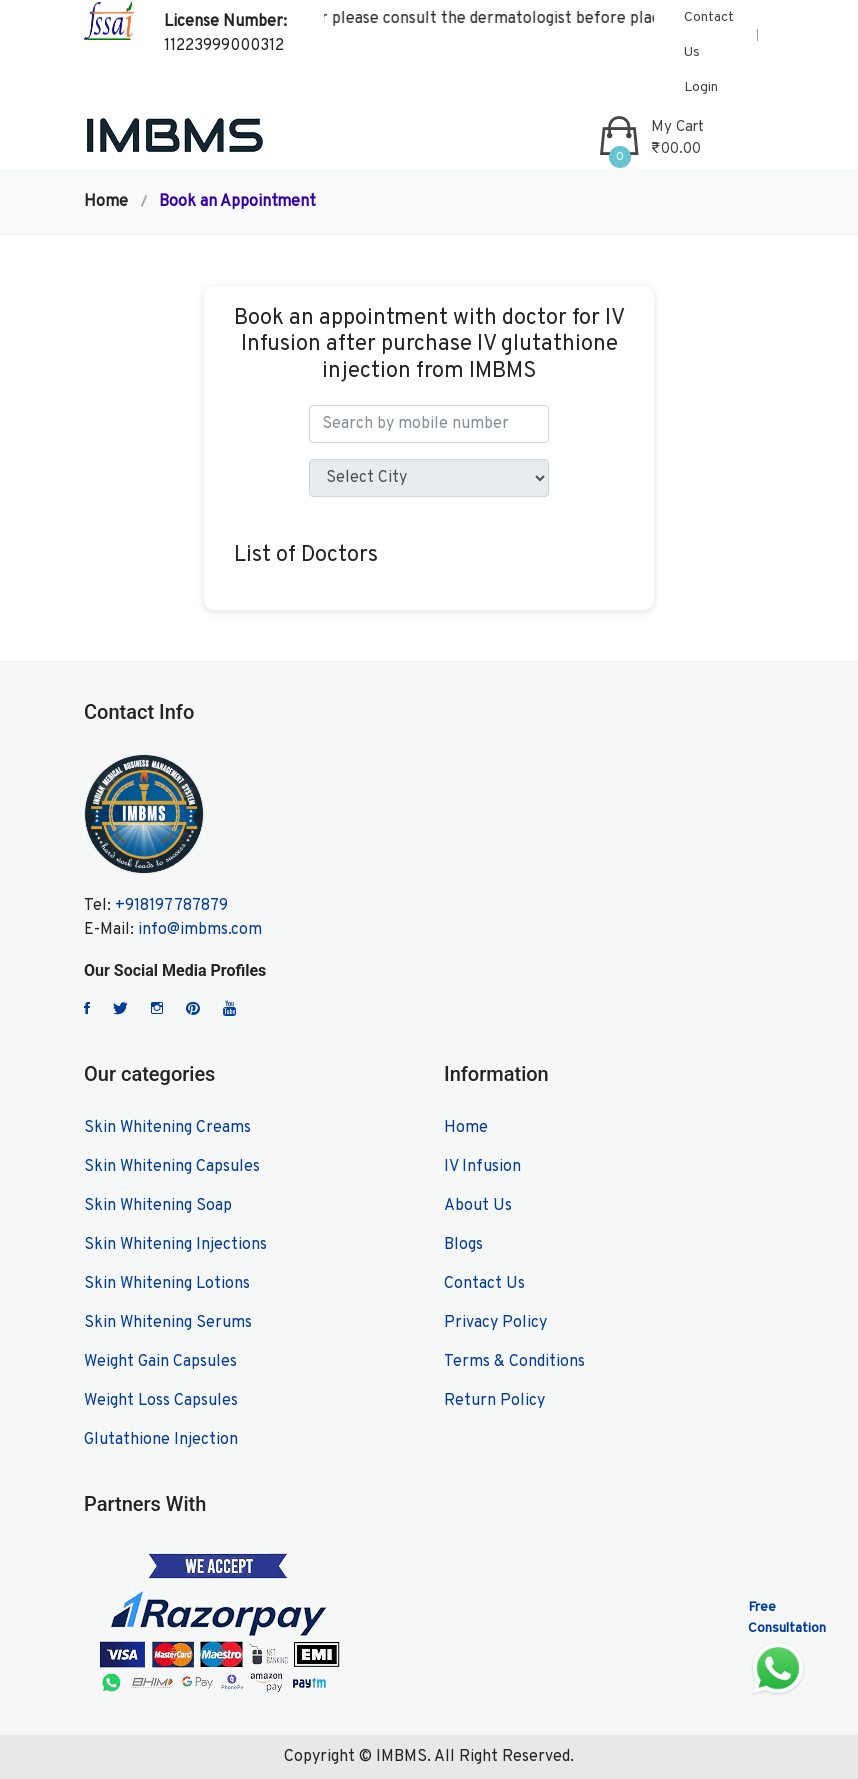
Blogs (463, 1245)
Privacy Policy (495, 1323)
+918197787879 (171, 906)
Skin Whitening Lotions (167, 1284)
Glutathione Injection (161, 1440)
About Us (478, 1206)
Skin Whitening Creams (167, 1128)
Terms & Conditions (514, 1362)
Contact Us (709, 35)
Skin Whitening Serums (168, 1323)
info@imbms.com (200, 930)
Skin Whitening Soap (158, 1206)
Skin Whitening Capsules (172, 1167)
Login (701, 87)
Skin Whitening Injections (175, 1245)
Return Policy (494, 1401)
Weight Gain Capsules (160, 1362)
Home (106, 202)
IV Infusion (482, 1167)
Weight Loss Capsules (161, 1401)
